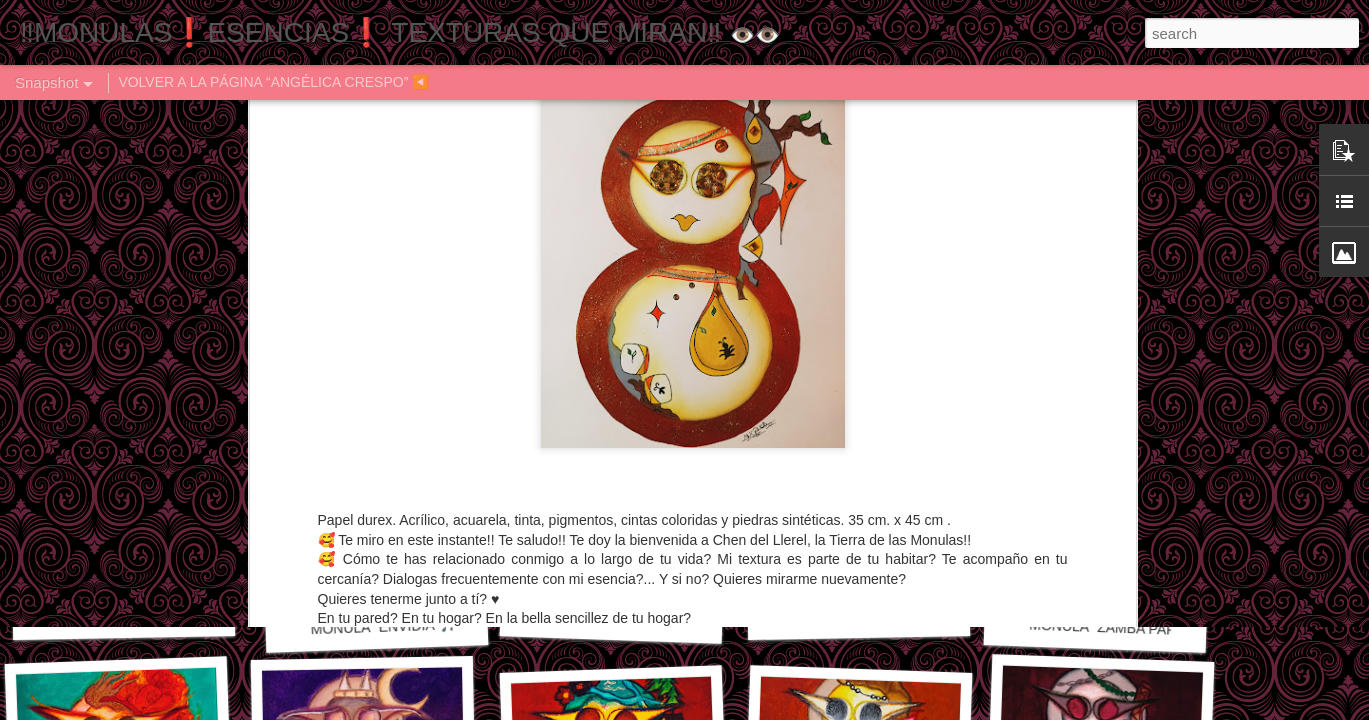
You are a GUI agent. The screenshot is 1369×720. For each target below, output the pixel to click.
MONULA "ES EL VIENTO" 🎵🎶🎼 (169, 615)
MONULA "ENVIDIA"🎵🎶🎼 (400, 626)
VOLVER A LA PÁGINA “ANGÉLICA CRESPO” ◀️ (273, 82)
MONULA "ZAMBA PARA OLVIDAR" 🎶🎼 (1160, 629)
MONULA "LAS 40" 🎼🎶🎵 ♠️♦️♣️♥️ (898, 615)
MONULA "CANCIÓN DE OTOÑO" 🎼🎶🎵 (680, 620)
